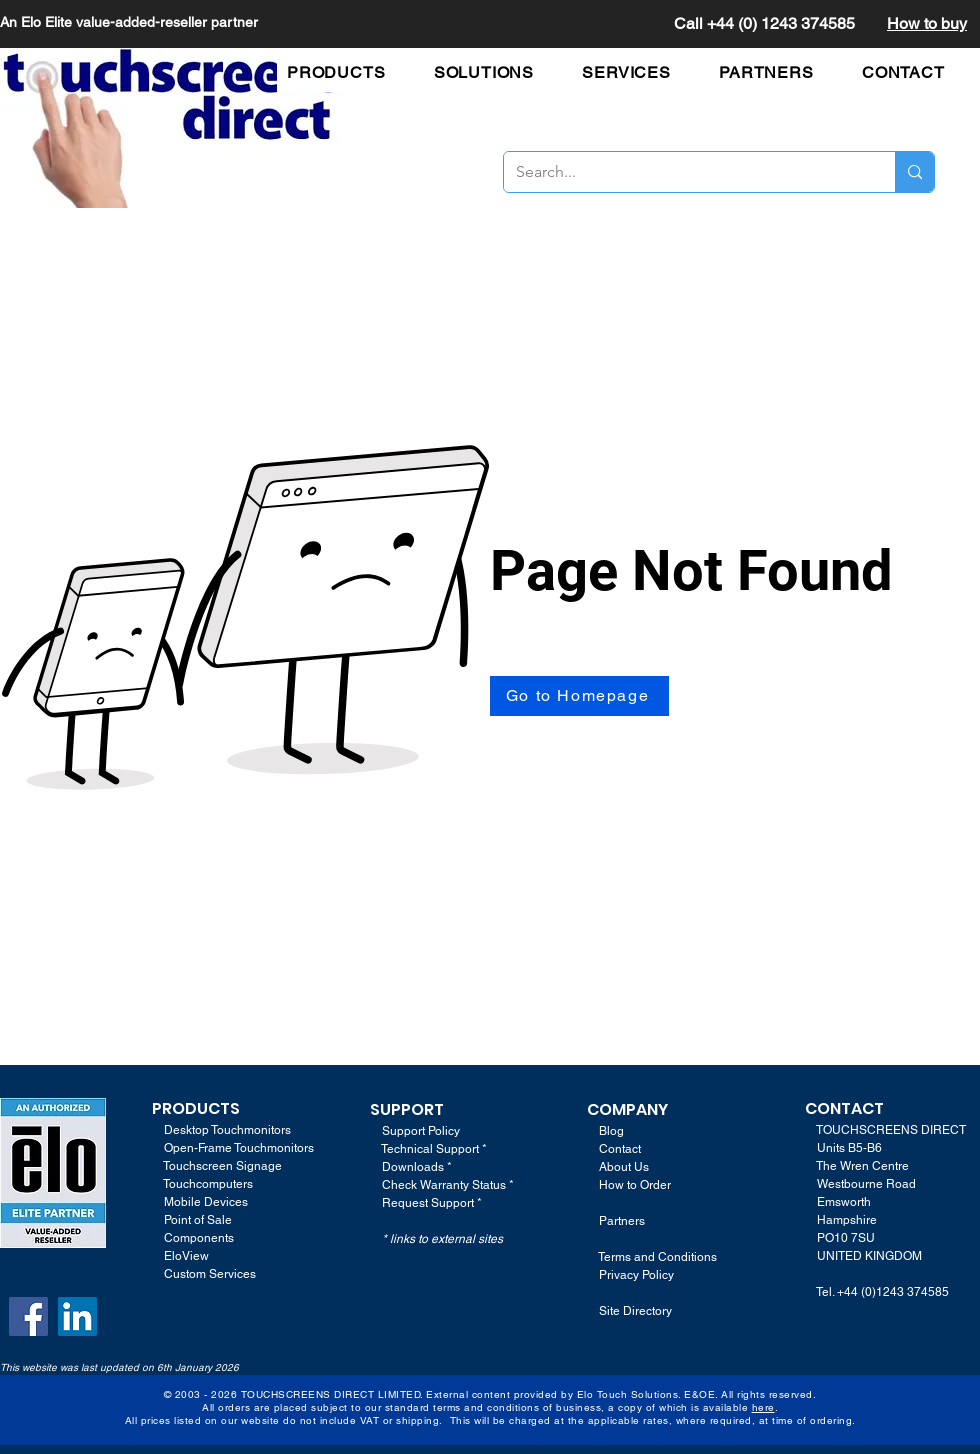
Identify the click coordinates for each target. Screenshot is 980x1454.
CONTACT (844, 1108)
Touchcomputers (208, 1184)
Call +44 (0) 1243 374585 (764, 23)
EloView (186, 1256)
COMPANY (627, 1109)
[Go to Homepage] (579, 696)
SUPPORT (407, 1109)
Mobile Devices (206, 1202)
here (763, 1407)
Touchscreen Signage (217, 1166)
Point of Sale (198, 1220)
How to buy (927, 23)
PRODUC (186, 1108)
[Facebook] (28, 1316)
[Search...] (684, 172)
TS (230, 1108)
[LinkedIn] (77, 1316)
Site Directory (635, 1311)
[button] (346, 72)
